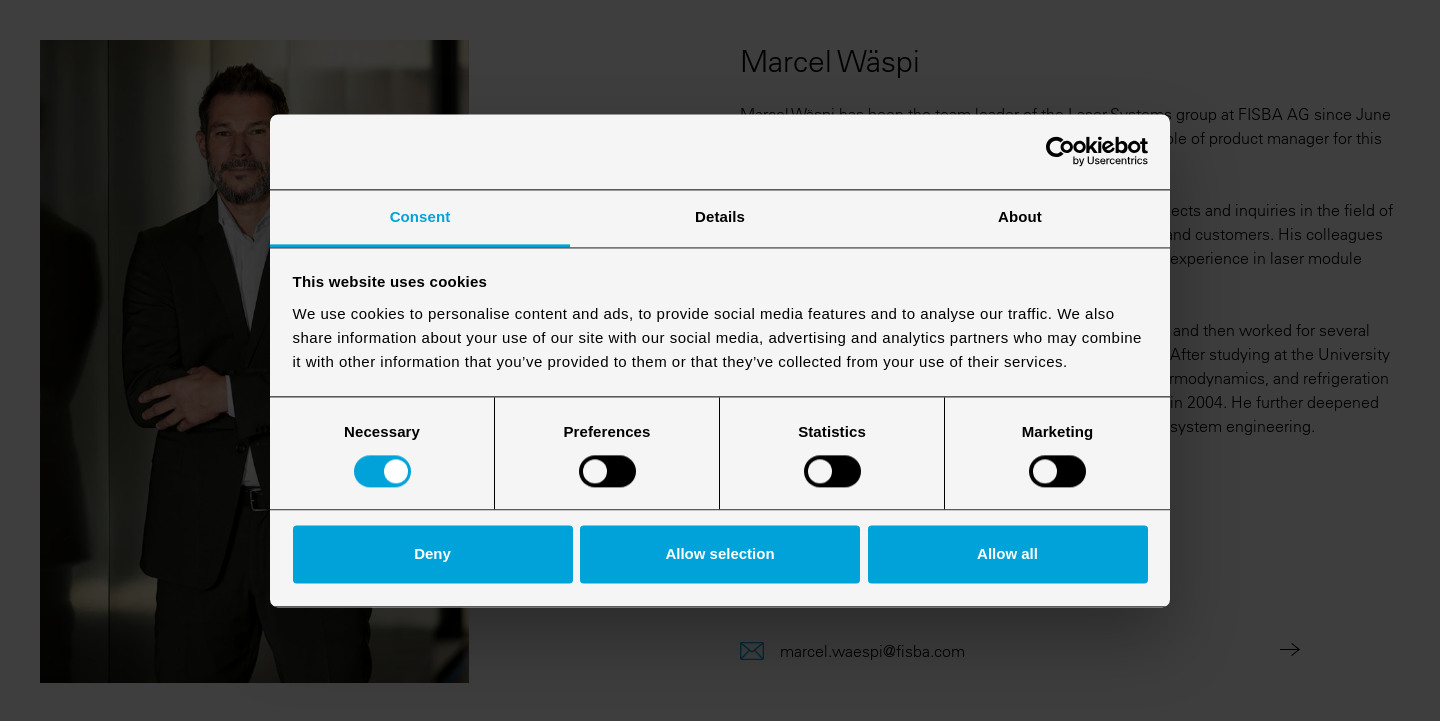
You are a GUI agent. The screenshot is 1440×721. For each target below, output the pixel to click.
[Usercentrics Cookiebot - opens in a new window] (1060, 151)
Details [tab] (720, 216)
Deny (432, 554)
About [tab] (1020, 216)
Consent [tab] (420, 216)
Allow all (1007, 554)
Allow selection (719, 554)
